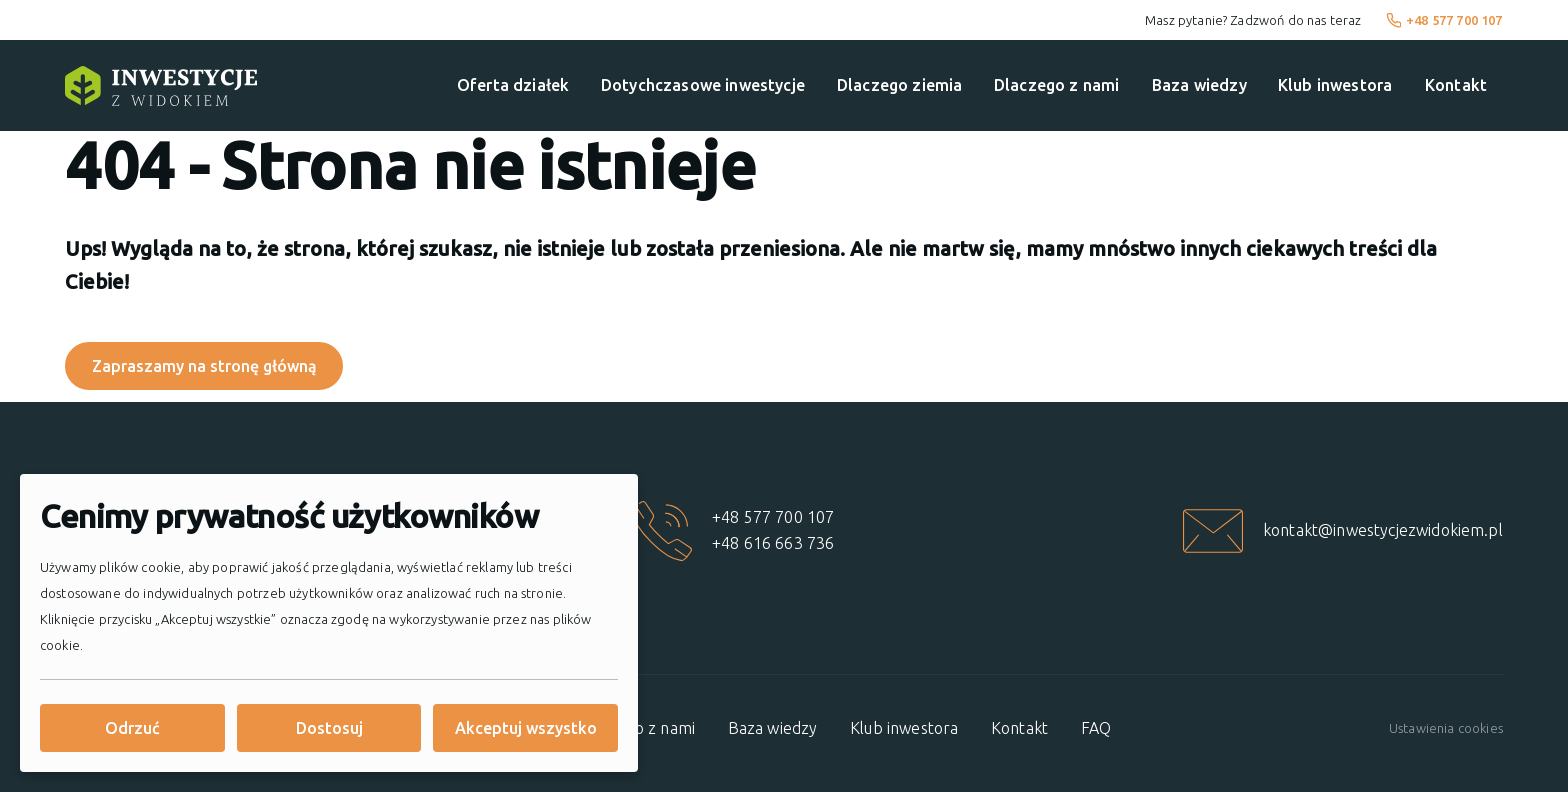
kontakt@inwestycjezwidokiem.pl (1383, 530)
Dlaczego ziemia (899, 85)
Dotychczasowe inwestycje (703, 85)
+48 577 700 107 (1444, 20)
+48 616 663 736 (773, 543)
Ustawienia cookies (1446, 728)
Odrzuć (132, 728)
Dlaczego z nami (1056, 85)
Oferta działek (513, 85)
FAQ (1096, 728)
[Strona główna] (161, 86)
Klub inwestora (1335, 85)
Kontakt (1456, 85)
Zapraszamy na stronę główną (204, 366)
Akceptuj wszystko (526, 728)
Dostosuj (329, 728)
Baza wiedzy (1199, 85)
